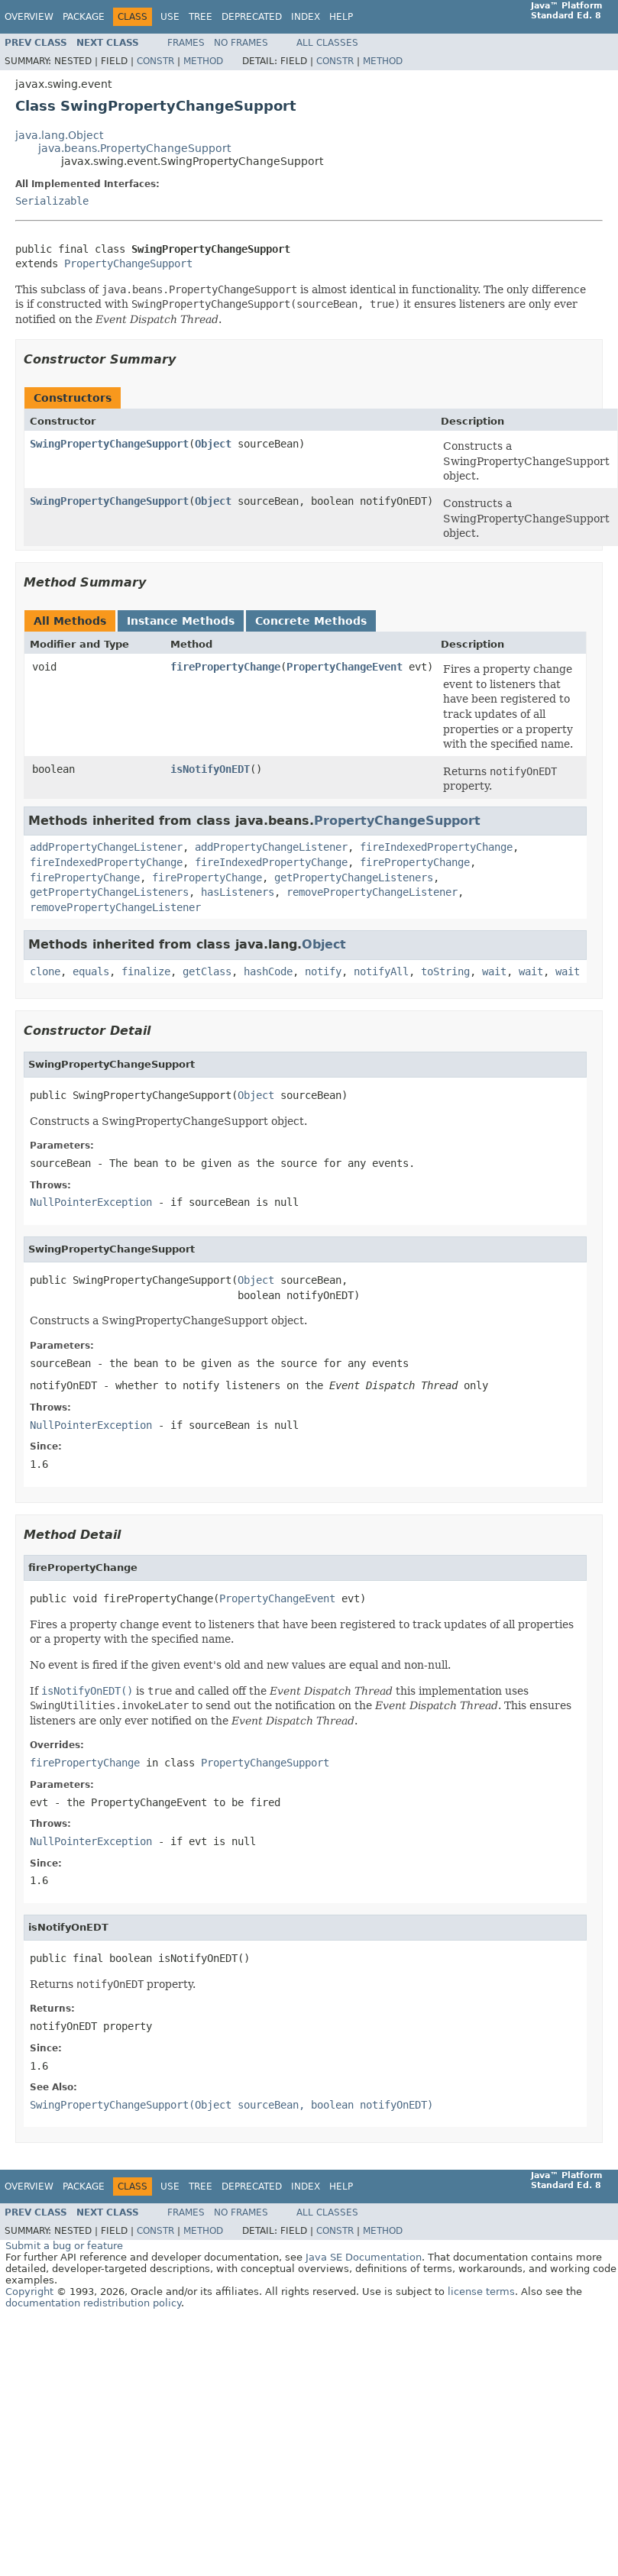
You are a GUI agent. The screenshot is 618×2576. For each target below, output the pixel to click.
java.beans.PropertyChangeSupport (134, 148)
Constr (155, 61)
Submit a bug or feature (64, 2245)
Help (341, 16)
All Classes (327, 42)
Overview (29, 16)
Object (213, 444)
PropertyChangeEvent (344, 667)
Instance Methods (181, 621)
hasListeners (237, 892)
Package (84, 16)
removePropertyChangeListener (372, 892)
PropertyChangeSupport (128, 263)
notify (323, 971)
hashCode (268, 971)
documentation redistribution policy (93, 2303)
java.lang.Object (59, 135)
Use (170, 16)
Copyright (29, 2291)
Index (305, 16)
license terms (481, 2291)
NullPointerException (91, 1202)
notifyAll (381, 971)
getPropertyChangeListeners (353, 877)
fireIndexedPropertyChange (436, 847)
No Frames (241, 42)
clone (45, 971)
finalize (145, 971)
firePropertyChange (225, 667)
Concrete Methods (311, 621)
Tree (200, 16)
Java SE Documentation (364, 2257)
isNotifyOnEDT (210, 769)
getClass (207, 971)
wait (494, 971)
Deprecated (252, 16)
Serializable (52, 201)
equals (91, 971)
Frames (186, 42)
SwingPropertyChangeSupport (109, 444)
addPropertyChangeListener (106, 847)
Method (203, 61)
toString (445, 971)
